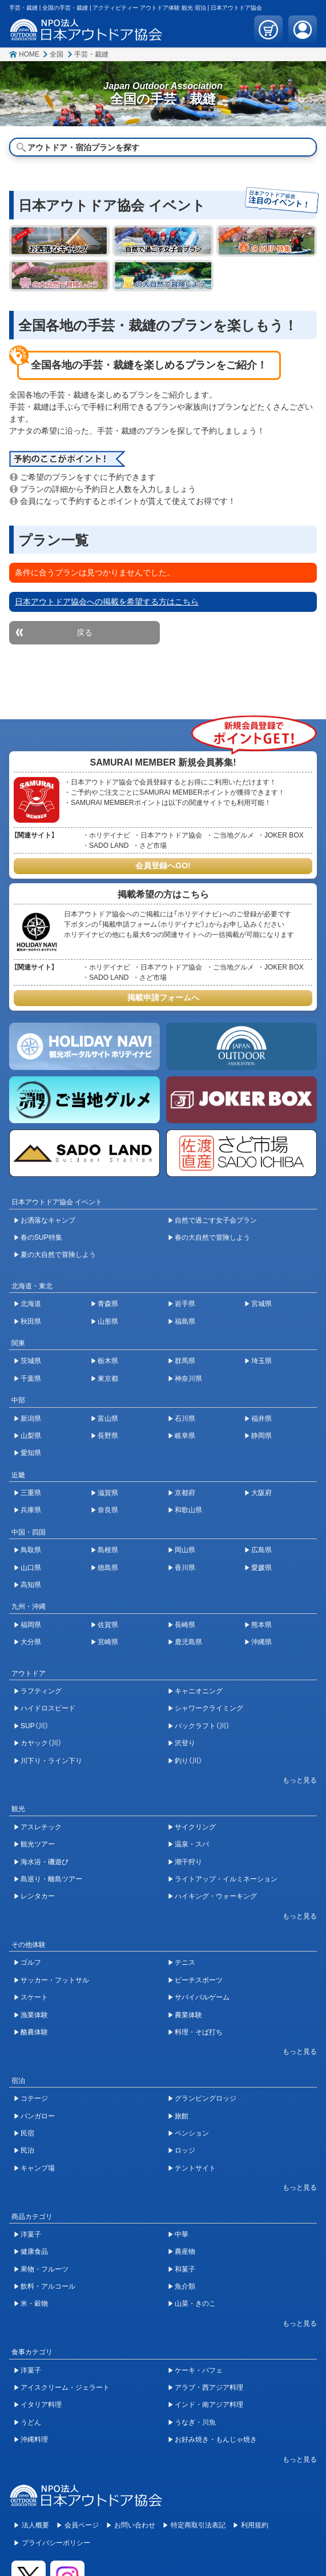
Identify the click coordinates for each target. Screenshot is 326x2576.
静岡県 (261, 1436)
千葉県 (31, 1379)
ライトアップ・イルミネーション (226, 1879)
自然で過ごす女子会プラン (216, 1220)
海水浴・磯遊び (45, 1862)
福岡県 (31, 1625)
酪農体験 (34, 2032)
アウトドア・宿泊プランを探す (83, 147)
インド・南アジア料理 (209, 2405)
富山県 (108, 1419)
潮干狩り (188, 1862)
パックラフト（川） (202, 1726)
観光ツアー (38, 1844)
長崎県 (185, 1625)
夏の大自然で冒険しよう (58, 1255)
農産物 (185, 2251)
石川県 (185, 1419)
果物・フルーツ (45, 2269)
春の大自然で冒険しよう (212, 1237)
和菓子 (185, 2269)
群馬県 (185, 1361)
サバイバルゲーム (202, 1997)
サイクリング (195, 1827)
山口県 (31, 1568)
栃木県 (108, 1361)
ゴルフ (31, 1962)
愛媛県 (261, 1568)
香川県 (185, 1568)
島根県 (108, 1550)
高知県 (31, 1585)
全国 (56, 54)
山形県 (108, 1321)
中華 (181, 2234)
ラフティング (41, 1691)
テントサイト (195, 2168)
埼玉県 (261, 1361)
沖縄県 (261, 1642)
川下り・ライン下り (51, 1761)
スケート (34, 1997)
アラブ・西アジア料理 (209, 2387)
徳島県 (108, 1568)
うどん (31, 2422)
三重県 (31, 1493)
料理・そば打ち (199, 2032)
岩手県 (185, 1304)
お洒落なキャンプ (48, 1220)
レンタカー (38, 1896)
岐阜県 (185, 1436)
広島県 (261, 1550)
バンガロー (38, 2116)
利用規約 (254, 2525)
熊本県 (261, 1625)
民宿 (27, 2133)
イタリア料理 (41, 2405)
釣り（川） (188, 1761)
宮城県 (261, 1304)
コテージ (34, 2098)
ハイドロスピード (48, 1708)
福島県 (185, 1321)
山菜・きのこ (195, 2303)
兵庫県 (31, 1510)
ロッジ (185, 2150)
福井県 (261, 1419)
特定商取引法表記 (198, 2525)
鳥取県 (31, 1550)
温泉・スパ (192, 1844)
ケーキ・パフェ (199, 2370)
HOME (29, 54)
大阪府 (261, 1493)
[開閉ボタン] (294, 1780)
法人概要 (35, 2525)
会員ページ (82, 2525)
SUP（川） (35, 1726)
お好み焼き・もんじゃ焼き (216, 2439)
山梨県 (31, 1436)
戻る (84, 632)
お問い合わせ (134, 2525)
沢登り (185, 1743)
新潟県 (31, 1419)
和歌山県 (188, 1510)
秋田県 (31, 1321)
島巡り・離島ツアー (51, 1879)
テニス (185, 1962)
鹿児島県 (188, 1642)
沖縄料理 (34, 2439)
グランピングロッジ (205, 2098)
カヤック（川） (41, 1743)
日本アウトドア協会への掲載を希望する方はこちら (107, 601)
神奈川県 (188, 1379)
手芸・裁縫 (91, 54)
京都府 (185, 1493)
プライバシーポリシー (56, 2543)
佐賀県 (108, 1625)
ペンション (192, 2133)
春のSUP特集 (41, 1237)
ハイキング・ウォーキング (216, 1896)
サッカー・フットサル (55, 1980)
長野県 (108, 1436)
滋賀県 (108, 1493)
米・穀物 (34, 2303)
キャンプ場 (38, 2168)
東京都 (108, 1379)
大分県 (31, 1642)
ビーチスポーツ (199, 1980)
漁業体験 (34, 2015)
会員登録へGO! (162, 865)
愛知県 (31, 1453)
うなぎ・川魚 (195, 2422)
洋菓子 (31, 2234)
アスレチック (41, 1827)
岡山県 (185, 1550)
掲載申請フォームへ (163, 997)
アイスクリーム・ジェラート (65, 2387)
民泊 (27, 2150)
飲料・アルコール (48, 2286)
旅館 (181, 2116)
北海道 (31, 1304)
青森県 (108, 1304)
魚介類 (185, 2286)
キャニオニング (199, 1691)
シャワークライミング (209, 1708)
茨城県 (31, 1361)
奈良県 (108, 1510)
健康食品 (34, 2251)
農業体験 (188, 2015)
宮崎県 (108, 1642)
